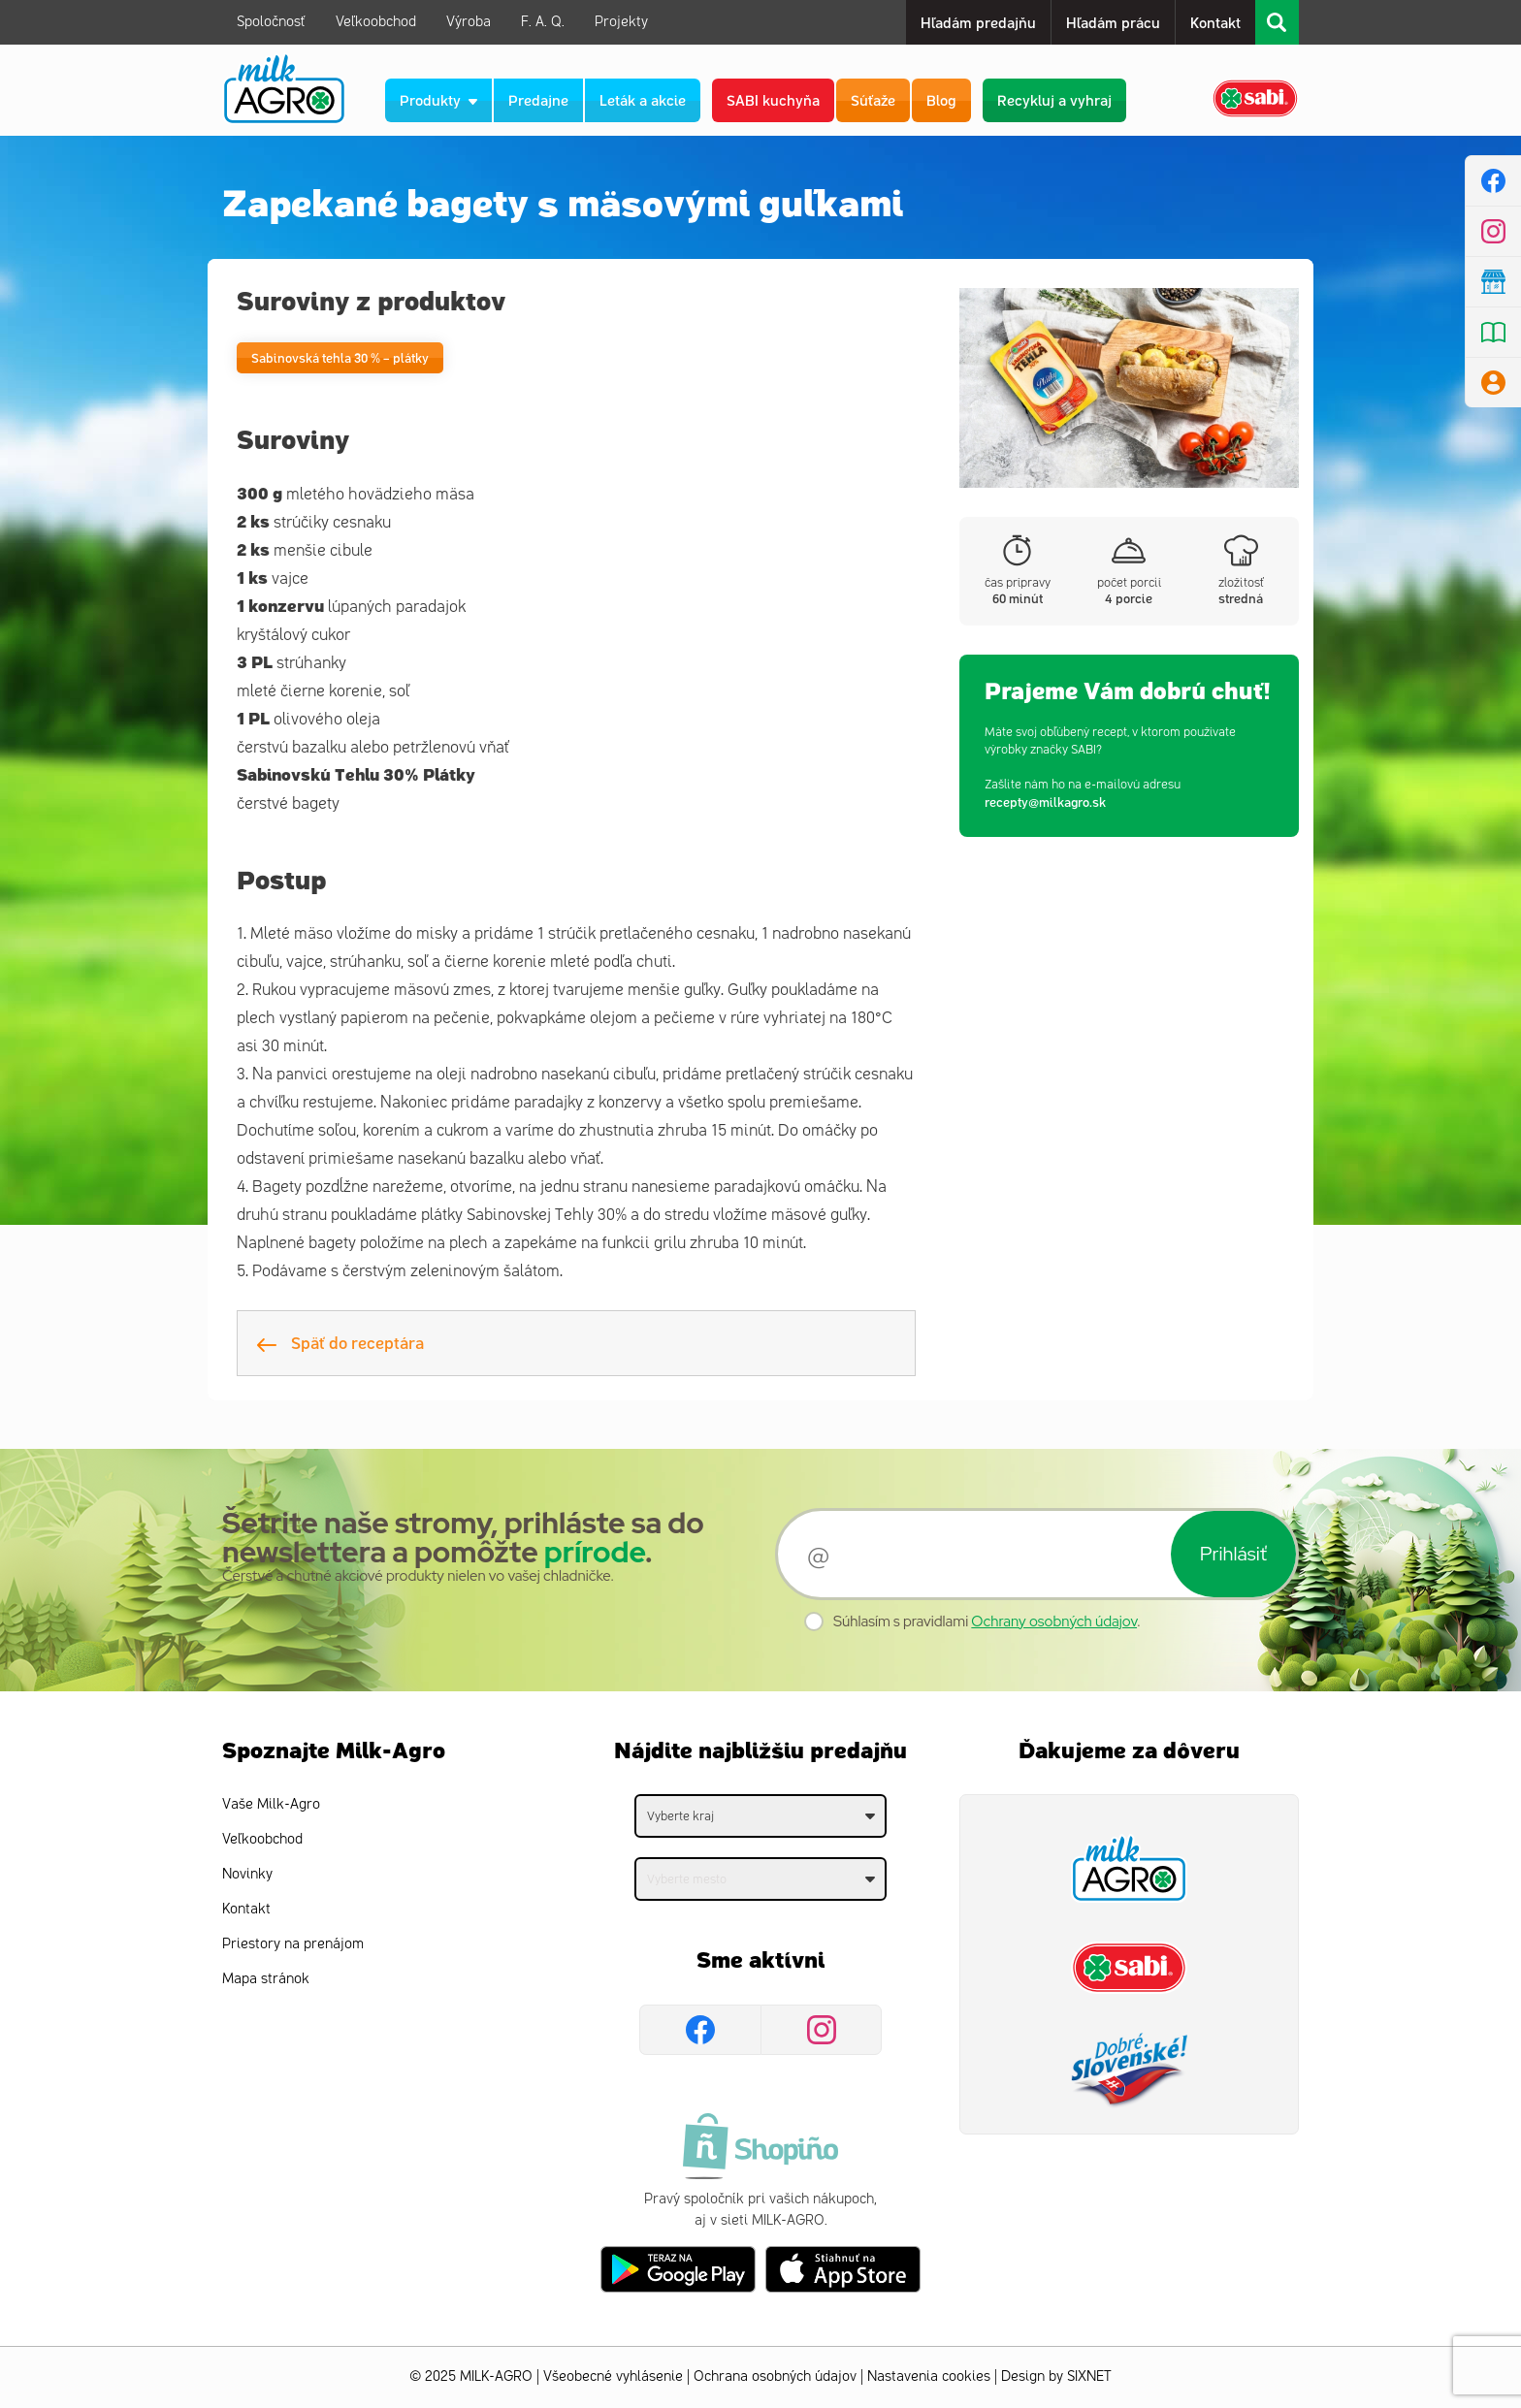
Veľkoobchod (376, 22)
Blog (941, 99)
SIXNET (1089, 2376)
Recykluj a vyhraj (1054, 99)
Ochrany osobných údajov (1054, 1621)
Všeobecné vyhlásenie (613, 2376)
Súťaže (873, 99)
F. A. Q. (543, 22)
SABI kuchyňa (773, 99)
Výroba (468, 22)
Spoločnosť (271, 22)
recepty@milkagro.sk (1045, 801)
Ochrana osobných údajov (775, 2376)
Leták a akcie (642, 99)
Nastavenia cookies (928, 2376)
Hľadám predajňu (978, 22)
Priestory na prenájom (293, 1944)
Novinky (247, 1874)
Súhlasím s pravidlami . (987, 1621)
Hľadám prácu (1113, 22)
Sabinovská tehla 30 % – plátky (340, 357)
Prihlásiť (1233, 1553)
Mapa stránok (265, 1979)
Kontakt (1215, 22)
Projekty (621, 22)
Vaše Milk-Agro (271, 1804)
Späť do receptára (340, 1342)
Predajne (538, 99)
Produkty (438, 99)
